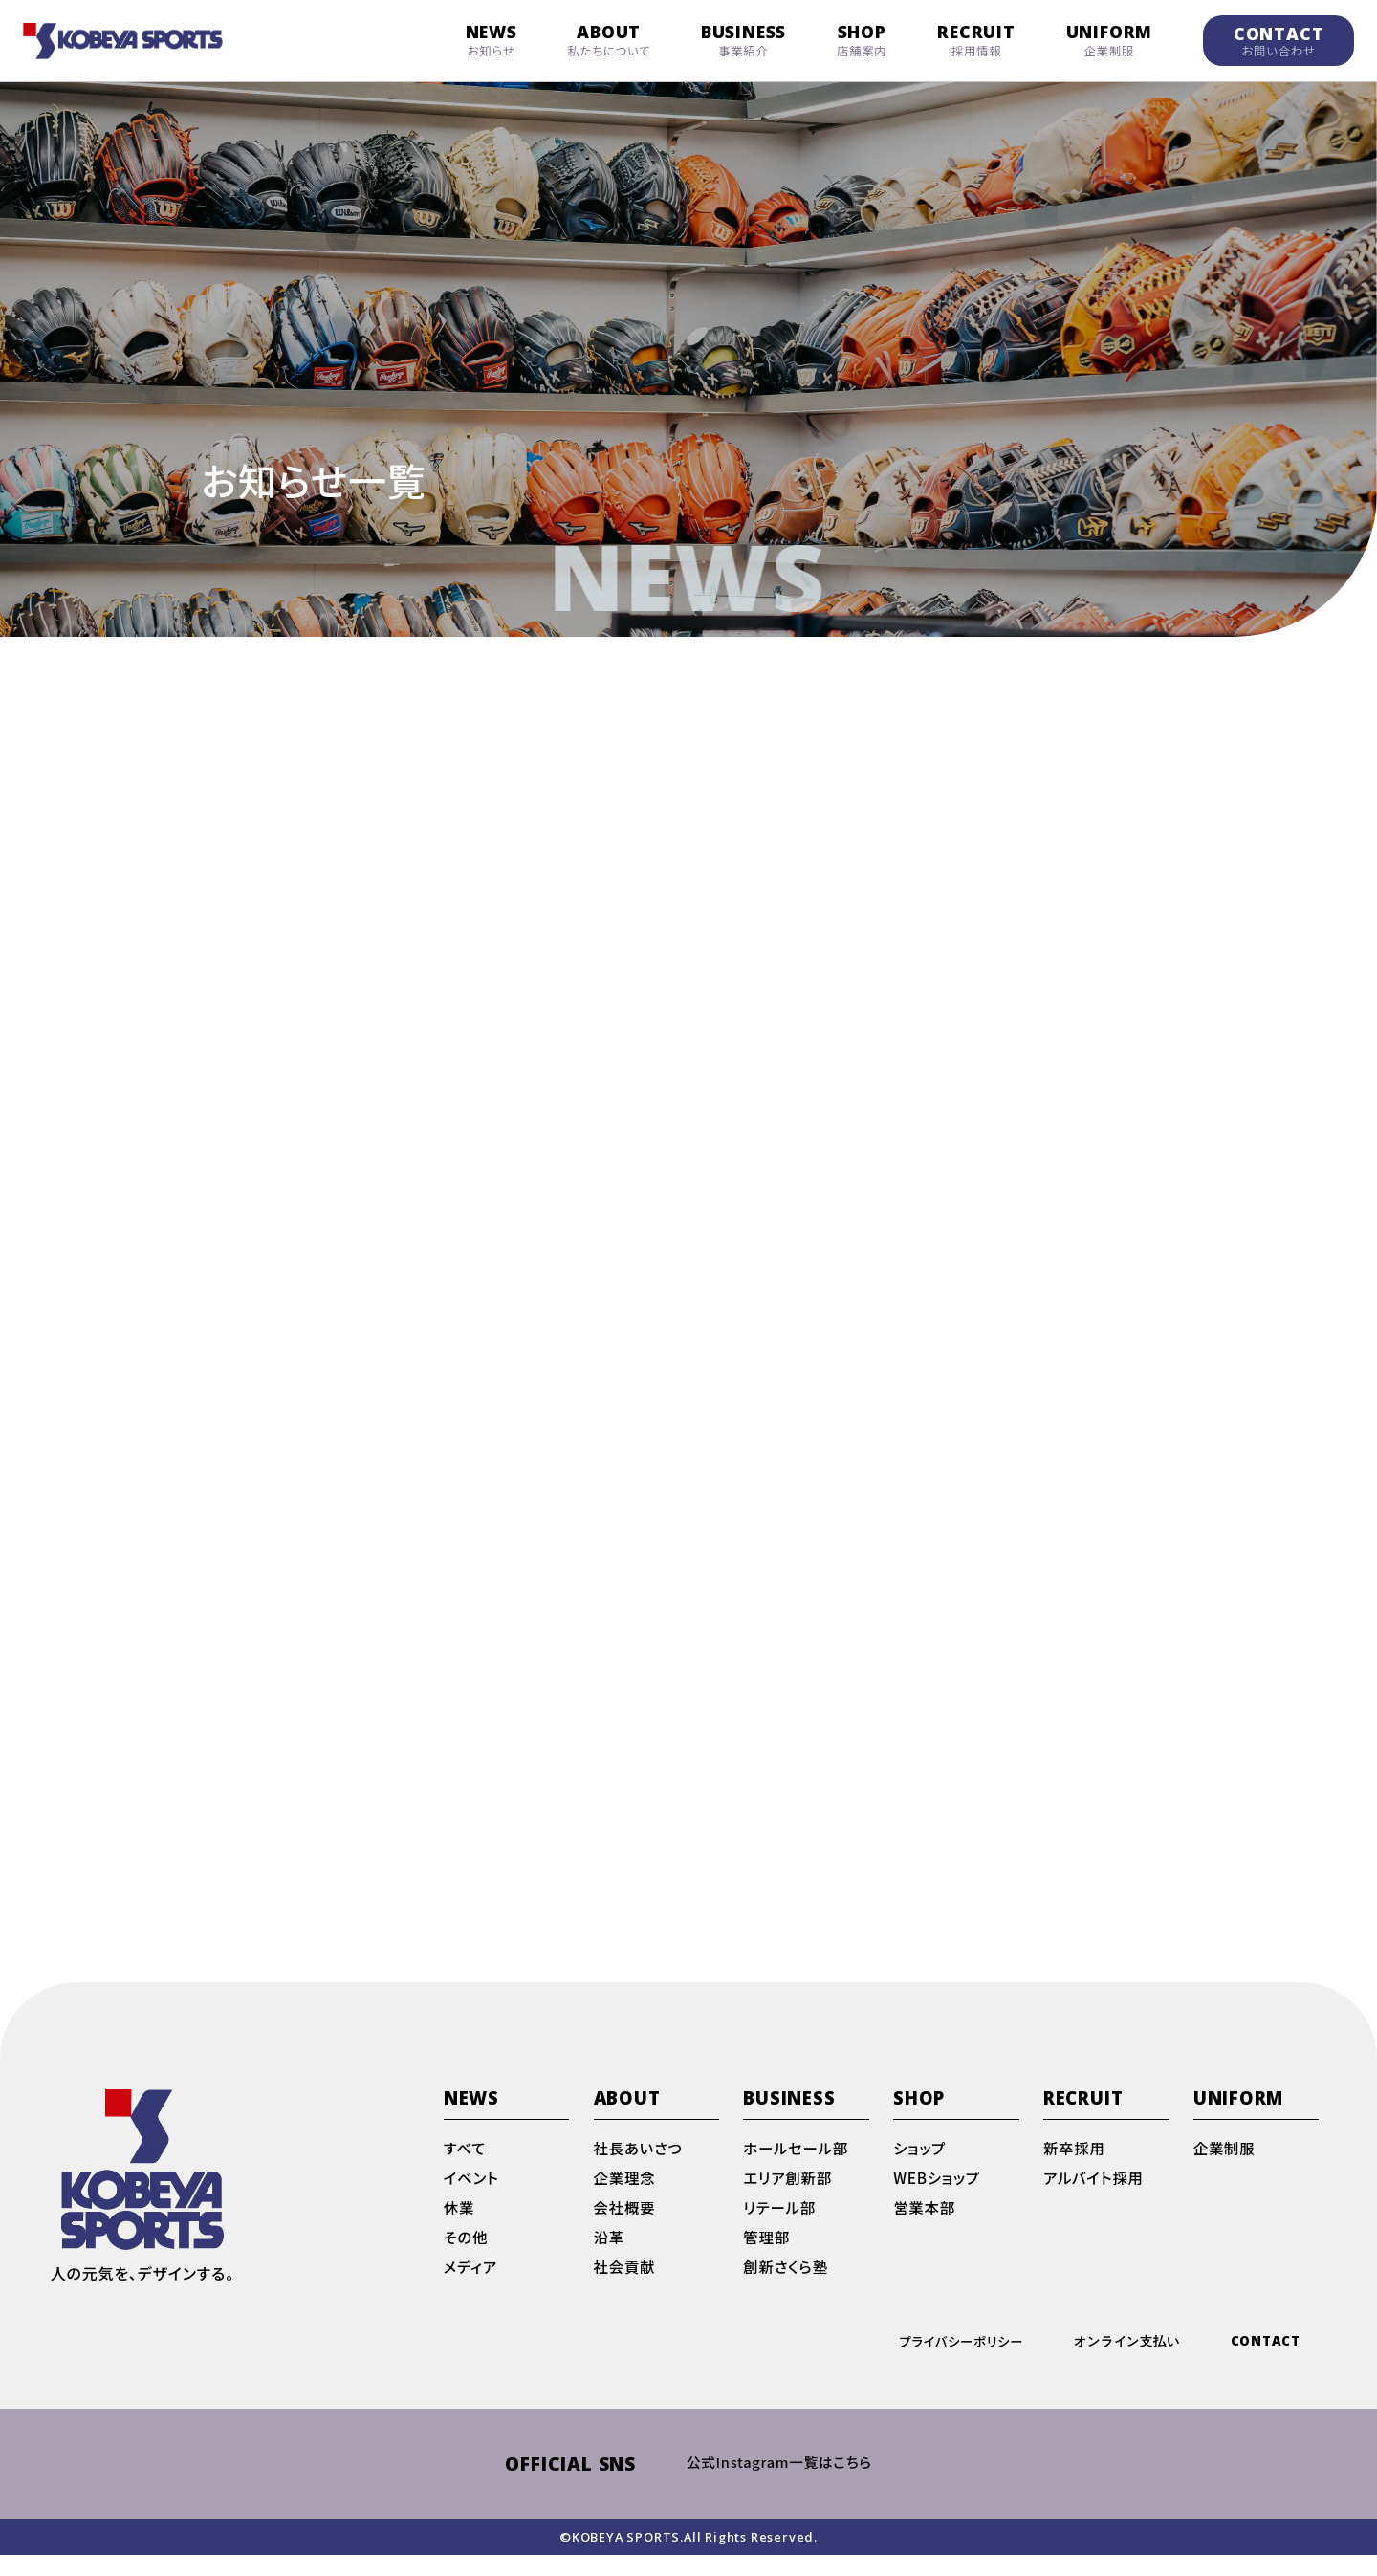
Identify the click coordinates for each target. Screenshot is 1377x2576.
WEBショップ (938, 2193)
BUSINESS (743, 39)
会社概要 (626, 2224)
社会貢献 (626, 2285)
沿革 (610, 2254)
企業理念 (626, 2193)
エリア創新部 (789, 2193)
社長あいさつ (640, 2162)
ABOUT (609, 39)
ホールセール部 (797, 2162)
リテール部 (780, 2224)
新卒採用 (1075, 2162)
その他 (467, 2254)
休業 (460, 2224)
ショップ (920, 2162)
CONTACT (1279, 40)
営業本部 (925, 2224)
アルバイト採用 (1095, 2193)
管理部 (767, 2254)
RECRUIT (976, 39)
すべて (466, 2162)
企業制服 (1225, 2162)
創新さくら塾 (787, 2285)
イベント (472, 2193)
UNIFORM (1109, 39)
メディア (471, 2285)
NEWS (491, 39)
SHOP (861, 39)
